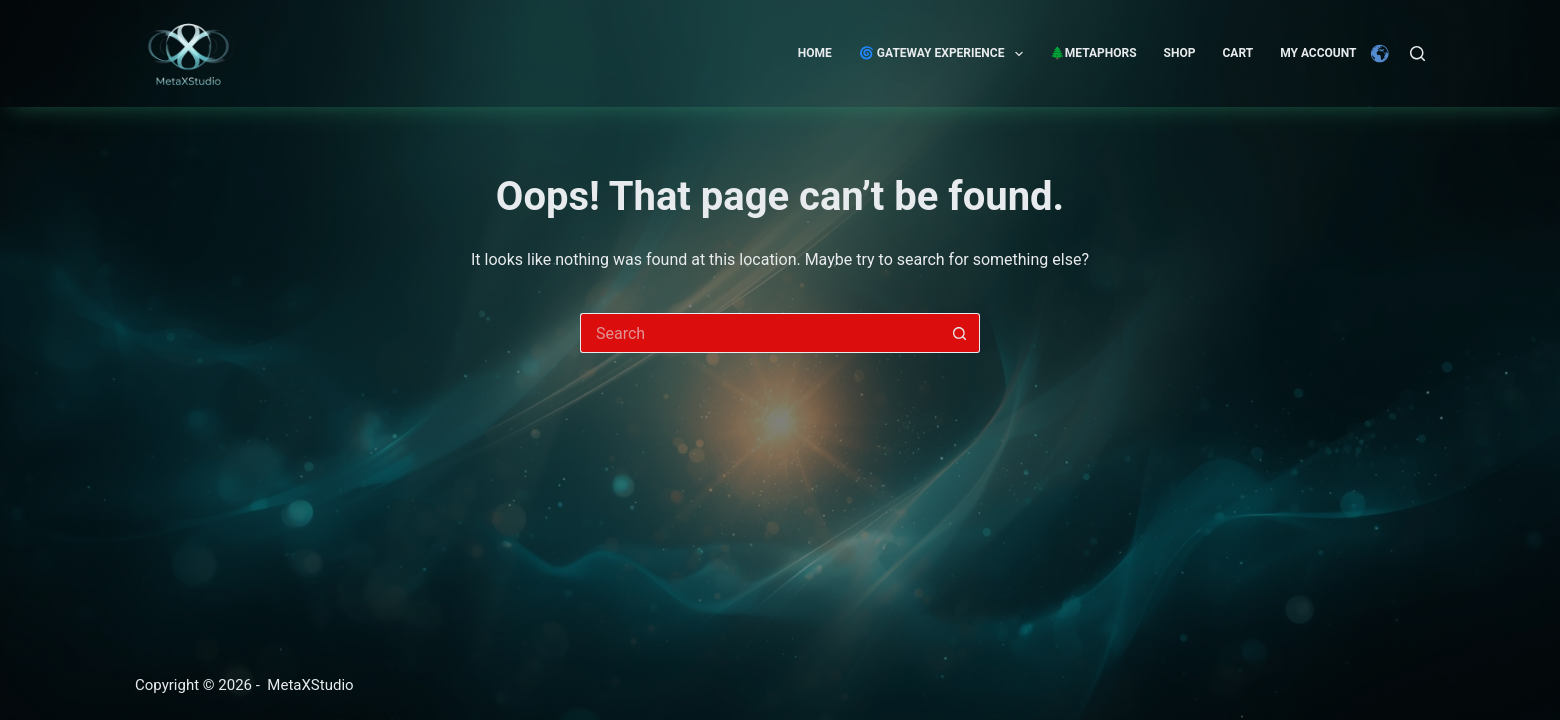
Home (815, 53)
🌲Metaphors (1093, 53)
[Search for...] (760, 333)
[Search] (1417, 53)
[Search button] (960, 333)
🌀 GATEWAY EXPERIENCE (945, 54)
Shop (1180, 53)
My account (1318, 53)
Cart (1237, 53)
